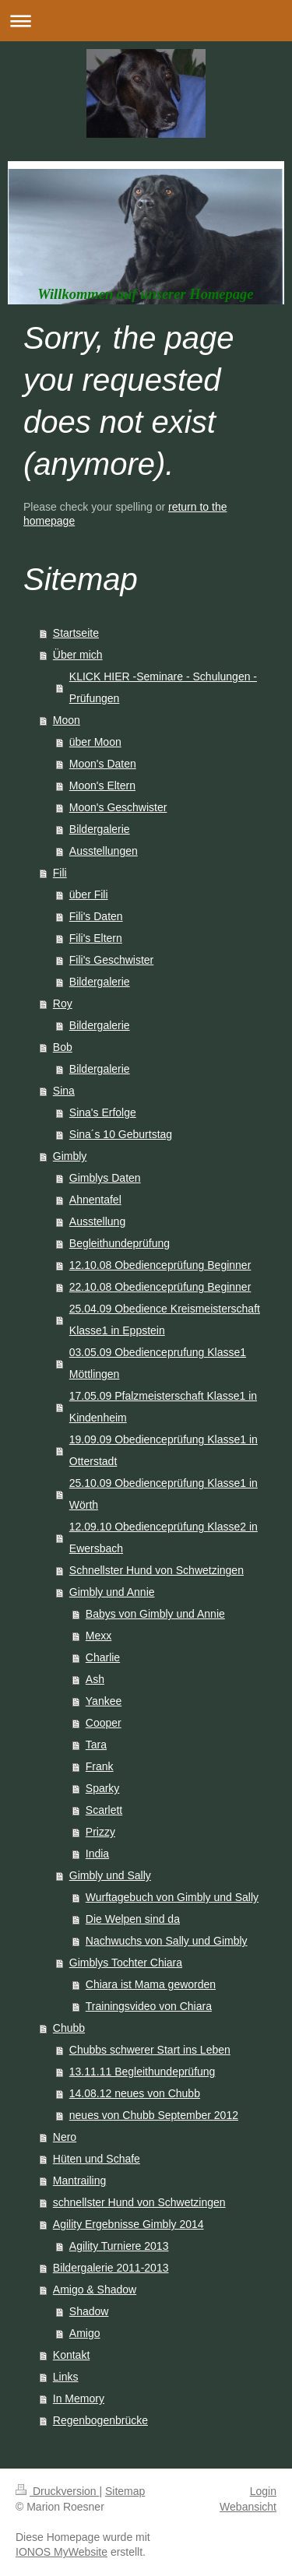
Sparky (103, 1788)
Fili (60, 872)
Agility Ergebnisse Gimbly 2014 (128, 2224)
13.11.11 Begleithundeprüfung (142, 2071)
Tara (96, 1744)
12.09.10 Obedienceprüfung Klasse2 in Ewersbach (163, 1537)
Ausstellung (97, 1221)
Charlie (103, 1657)
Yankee (103, 1701)
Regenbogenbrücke (100, 2420)
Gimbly (70, 1156)
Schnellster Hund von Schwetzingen (156, 1570)
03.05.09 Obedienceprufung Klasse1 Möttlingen (157, 1363)
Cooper (103, 1723)
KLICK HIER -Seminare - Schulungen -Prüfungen (163, 687)
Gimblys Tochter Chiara (125, 1962)
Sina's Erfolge (102, 1112)
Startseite (76, 633)
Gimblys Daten (105, 1178)
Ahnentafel (95, 1199)
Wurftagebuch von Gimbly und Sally (172, 1897)
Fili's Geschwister (111, 960)
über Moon (95, 742)
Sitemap (125, 2491)
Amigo (84, 2333)
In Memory (78, 2398)
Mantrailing (79, 2180)
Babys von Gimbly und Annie (155, 1614)
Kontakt (71, 2355)
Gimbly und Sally (110, 1875)
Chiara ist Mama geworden (151, 1984)
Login (263, 2491)
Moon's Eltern (102, 785)
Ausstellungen (103, 851)
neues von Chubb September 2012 (153, 2115)
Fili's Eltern (95, 938)
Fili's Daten (96, 916)
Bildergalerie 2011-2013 (111, 2267)
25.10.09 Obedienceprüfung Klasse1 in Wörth (163, 1494)
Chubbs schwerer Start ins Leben (149, 2050)
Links (66, 2376)
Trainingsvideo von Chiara (149, 2006)
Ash (95, 1679)
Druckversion (57, 2491)
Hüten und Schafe (96, 2159)
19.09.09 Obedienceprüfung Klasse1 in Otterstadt (163, 1450)
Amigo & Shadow (94, 2289)
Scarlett (104, 1810)
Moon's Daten (102, 763)
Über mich (78, 654)
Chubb (69, 2028)
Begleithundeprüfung (119, 1243)
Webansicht (248, 2506)
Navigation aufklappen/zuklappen (146, 20)
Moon (66, 720)
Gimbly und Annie (112, 1592)
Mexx (98, 1635)
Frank (100, 1766)
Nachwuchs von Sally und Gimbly (167, 1941)
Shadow (89, 2311)
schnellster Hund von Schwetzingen (139, 2202)
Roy (62, 1003)
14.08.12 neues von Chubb (134, 2093)
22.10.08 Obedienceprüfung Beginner (160, 1287)
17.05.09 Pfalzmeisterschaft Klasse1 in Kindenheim (163, 1407)
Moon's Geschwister (118, 807)
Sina (64, 1090)
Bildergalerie (99, 829)
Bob (62, 1047)
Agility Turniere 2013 (119, 2246)
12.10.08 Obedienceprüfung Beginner (160, 1265)
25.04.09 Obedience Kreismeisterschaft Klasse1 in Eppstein (164, 1319)
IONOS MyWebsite (61, 2552)
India (97, 1853)
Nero (64, 2137)
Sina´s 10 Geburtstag (120, 1134)
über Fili (88, 894)
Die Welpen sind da (133, 1919)
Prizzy (100, 1832)
